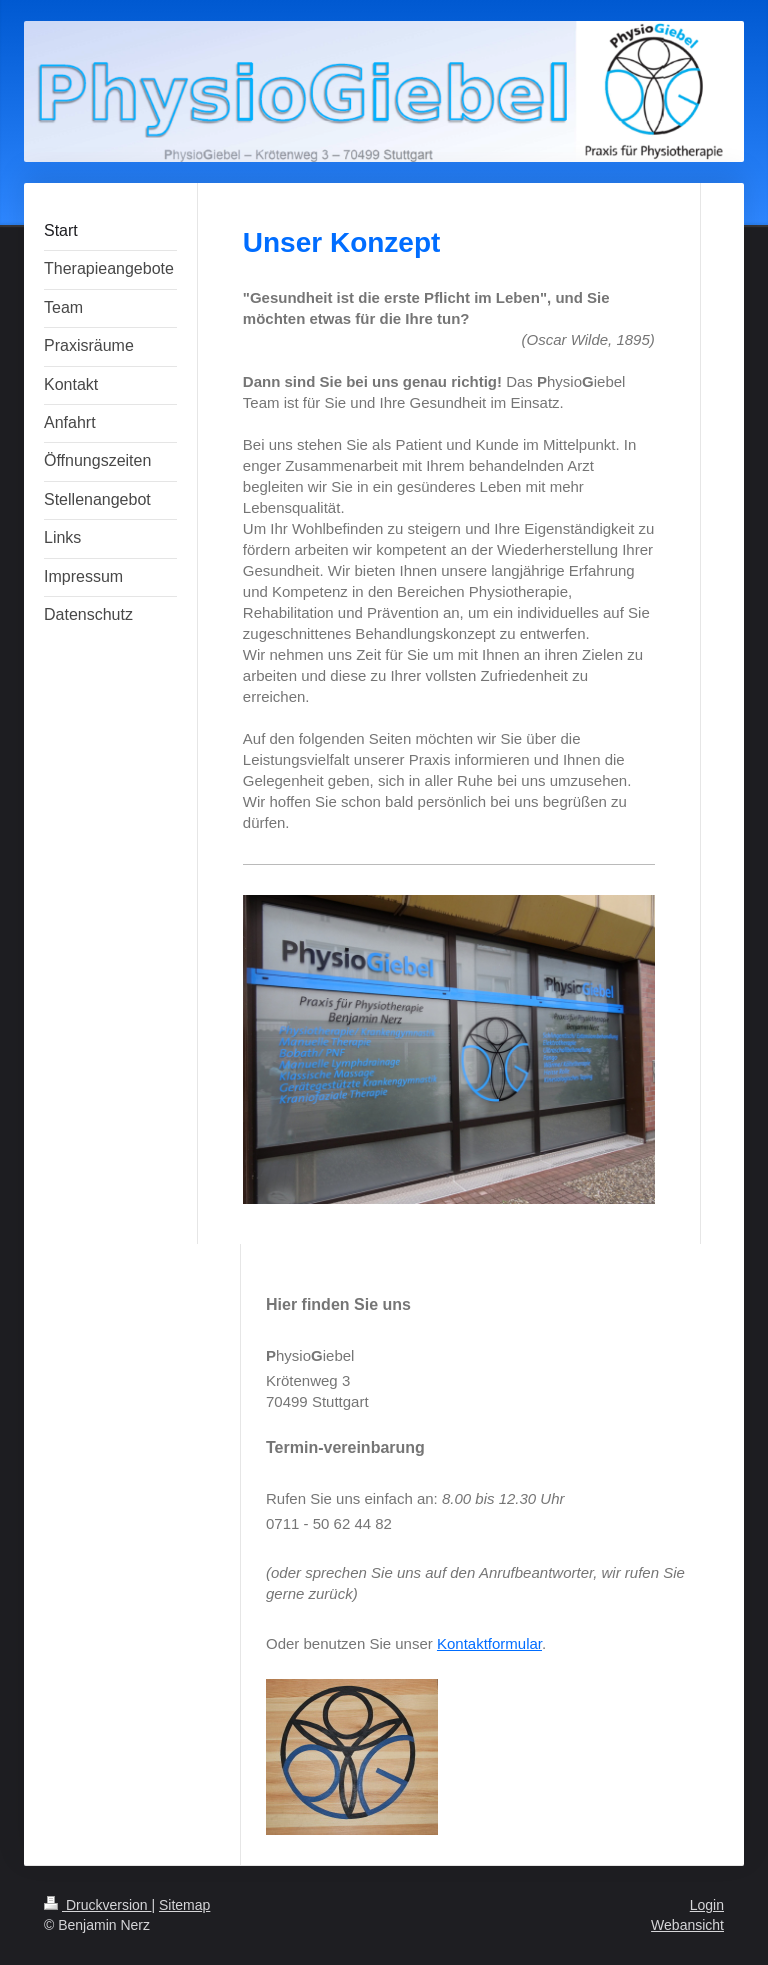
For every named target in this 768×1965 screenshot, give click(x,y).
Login (707, 1905)
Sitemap (184, 1905)
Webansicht (687, 1925)
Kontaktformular (489, 1643)
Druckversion (97, 1905)
